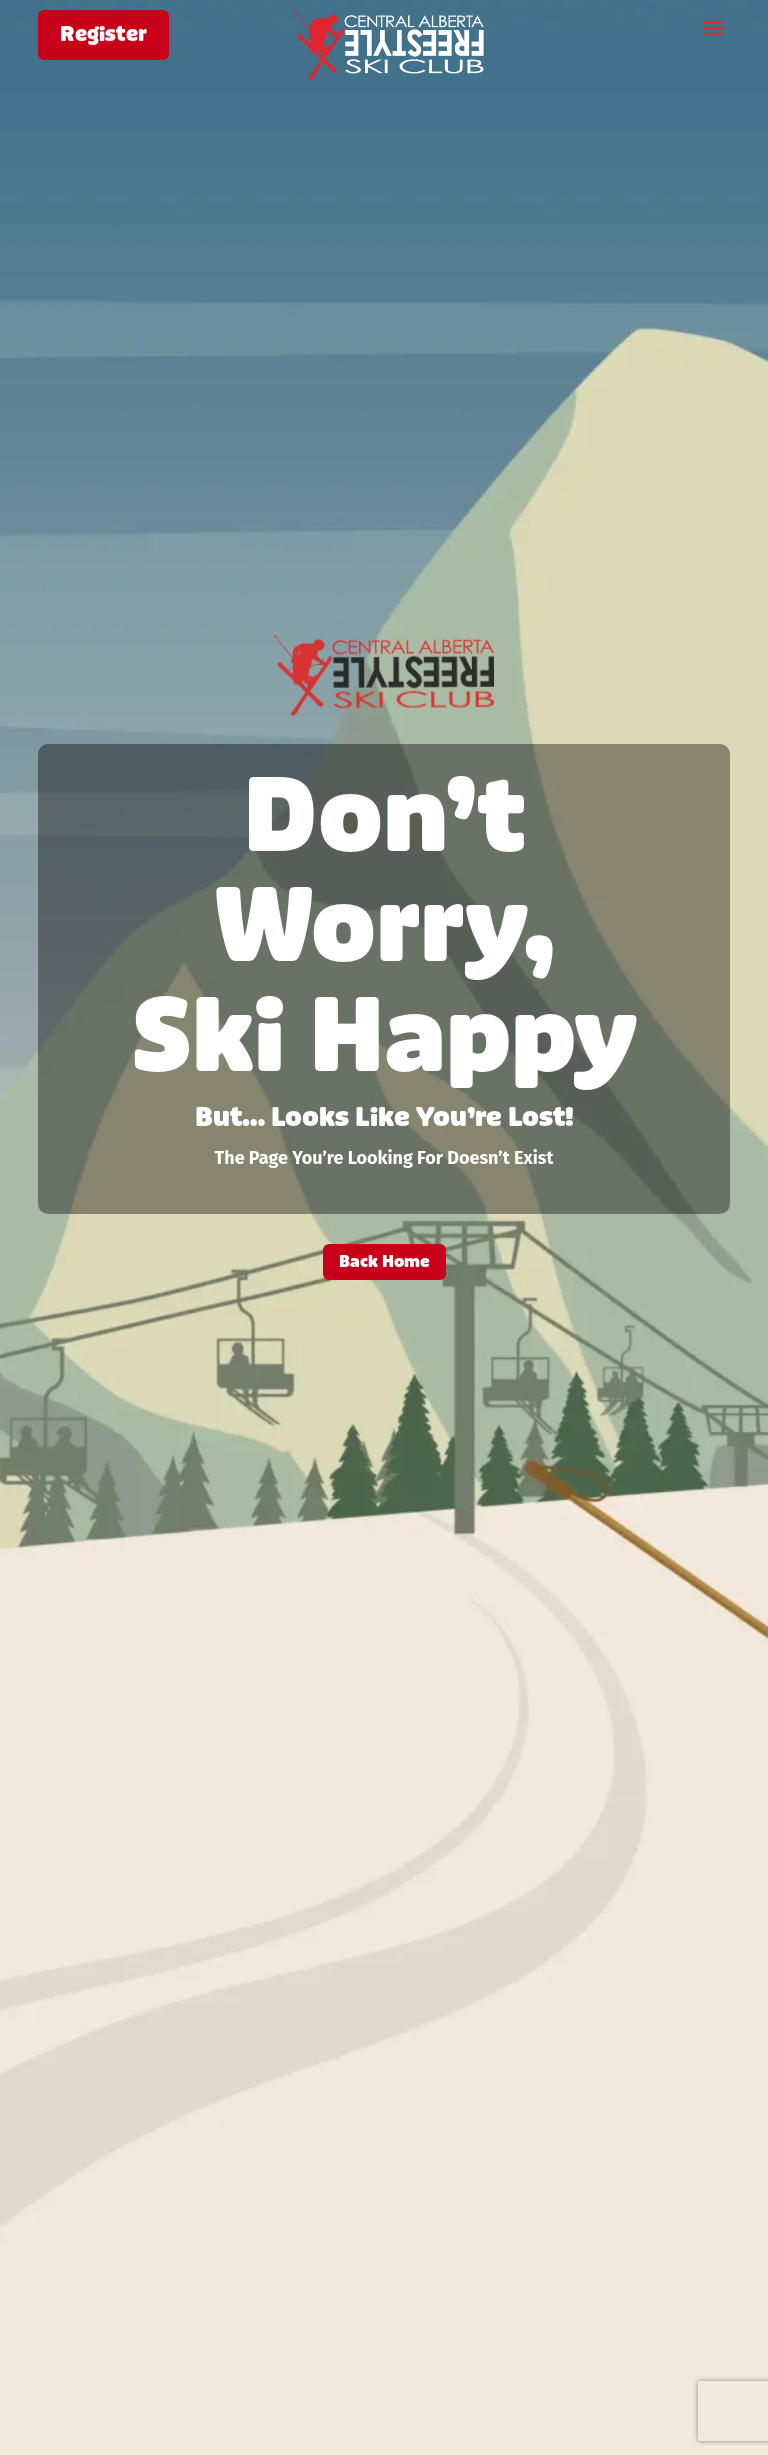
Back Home (384, 1261)
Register (103, 34)
